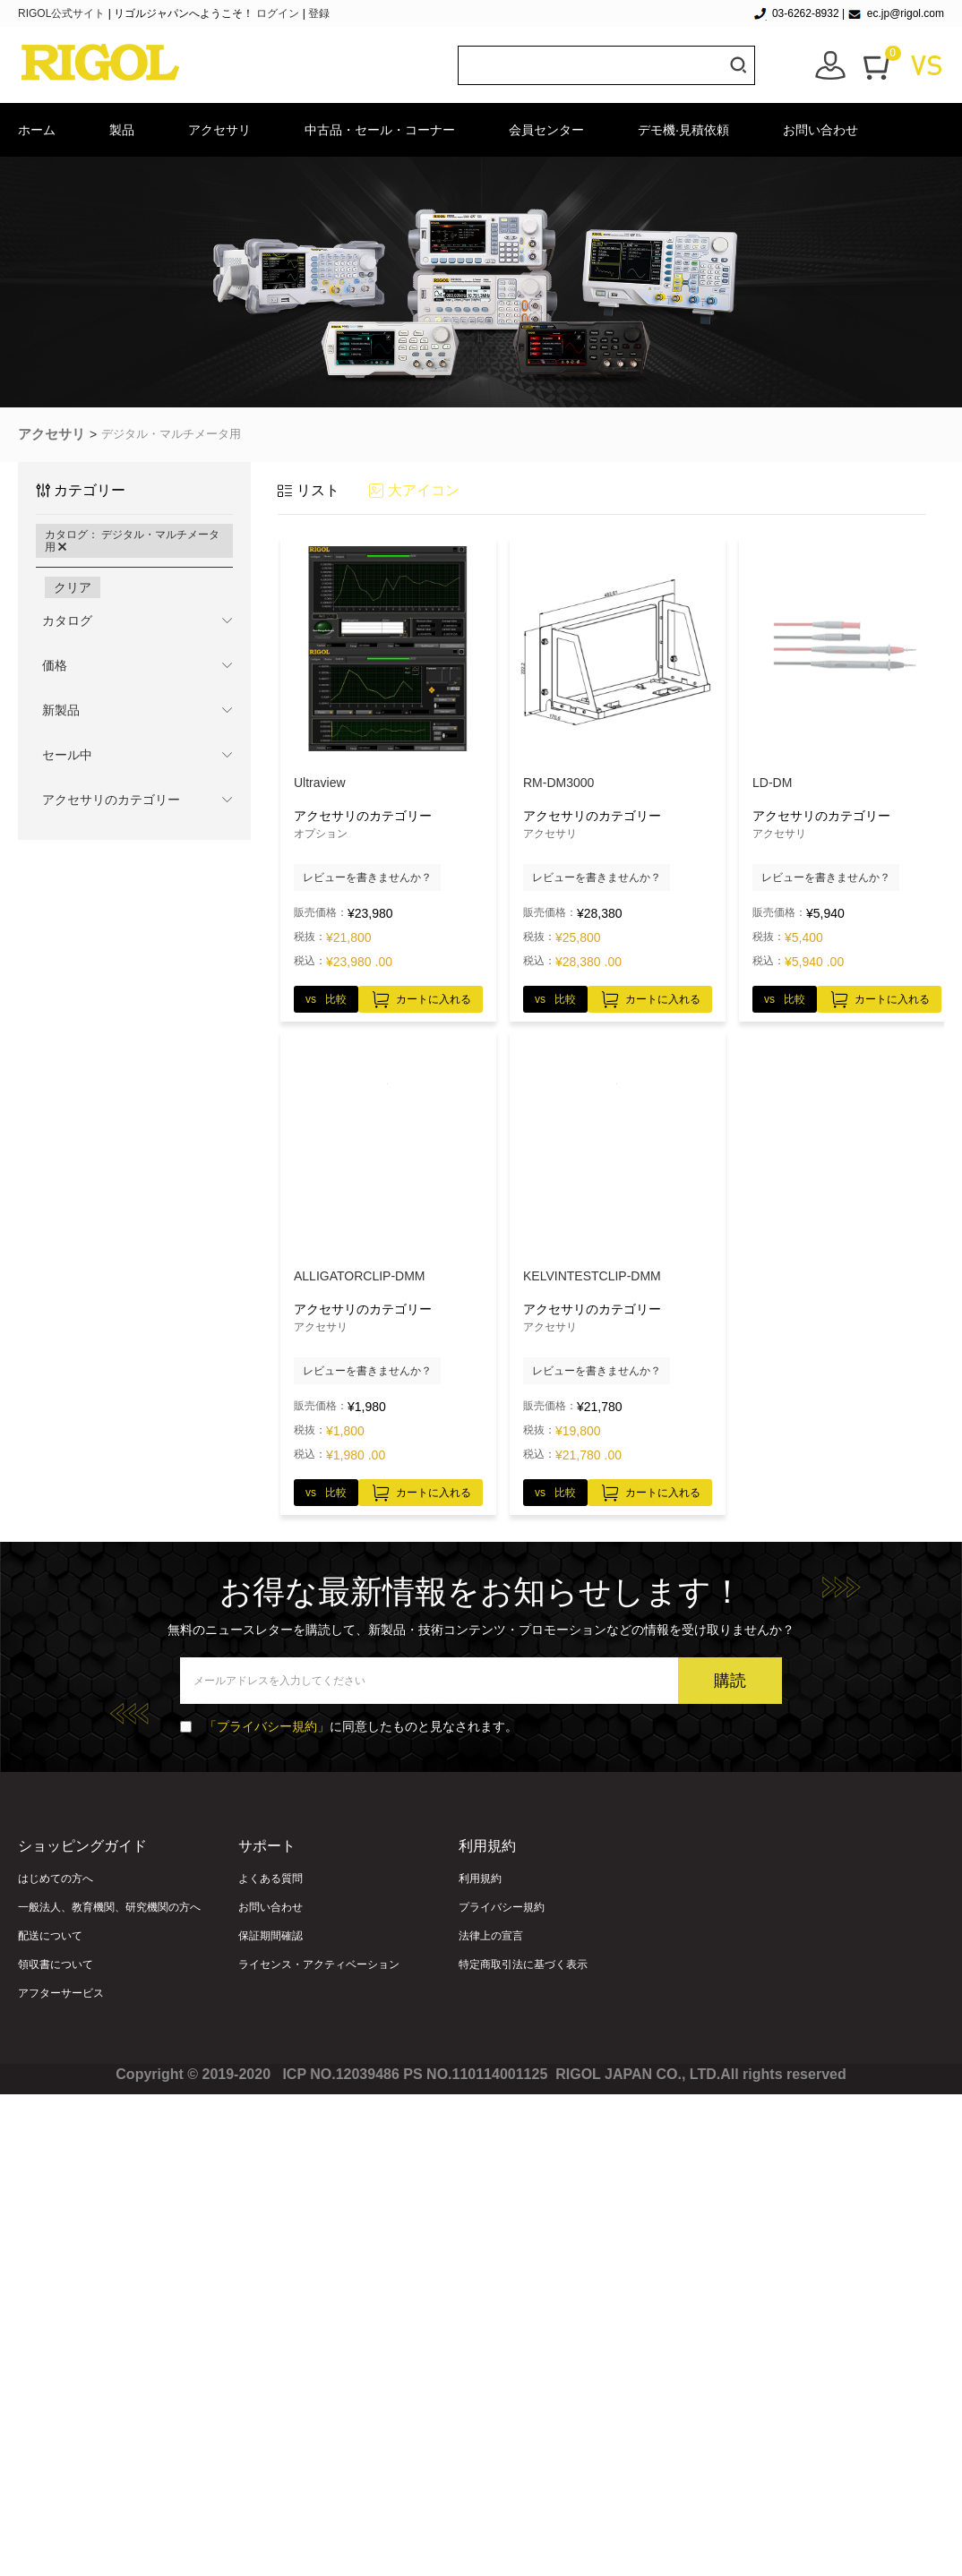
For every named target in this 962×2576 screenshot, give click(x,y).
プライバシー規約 (502, 1907)
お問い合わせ (820, 130)
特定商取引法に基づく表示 (523, 1964)
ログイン (277, 13)
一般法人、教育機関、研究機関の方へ (109, 1907)
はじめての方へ (55, 1878)
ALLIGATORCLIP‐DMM (359, 1276)
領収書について (55, 1964)
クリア (72, 587)
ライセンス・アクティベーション (318, 1964)
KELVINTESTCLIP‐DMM (592, 1276)
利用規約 (480, 1878)
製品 (121, 130)
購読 (730, 1681)
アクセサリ (219, 130)
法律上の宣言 (491, 1936)
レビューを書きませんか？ (367, 877)
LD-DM (772, 782)
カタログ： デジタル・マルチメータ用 (132, 540)
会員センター (546, 130)
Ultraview (320, 782)
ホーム (37, 130)
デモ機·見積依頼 (683, 130)
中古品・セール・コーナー (380, 130)
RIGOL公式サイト (63, 13)
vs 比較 (326, 999)
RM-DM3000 (558, 782)
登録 (319, 13)
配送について (50, 1936)
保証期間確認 (270, 1936)
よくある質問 (270, 1878)
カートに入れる (420, 996)
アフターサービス (61, 1993)
